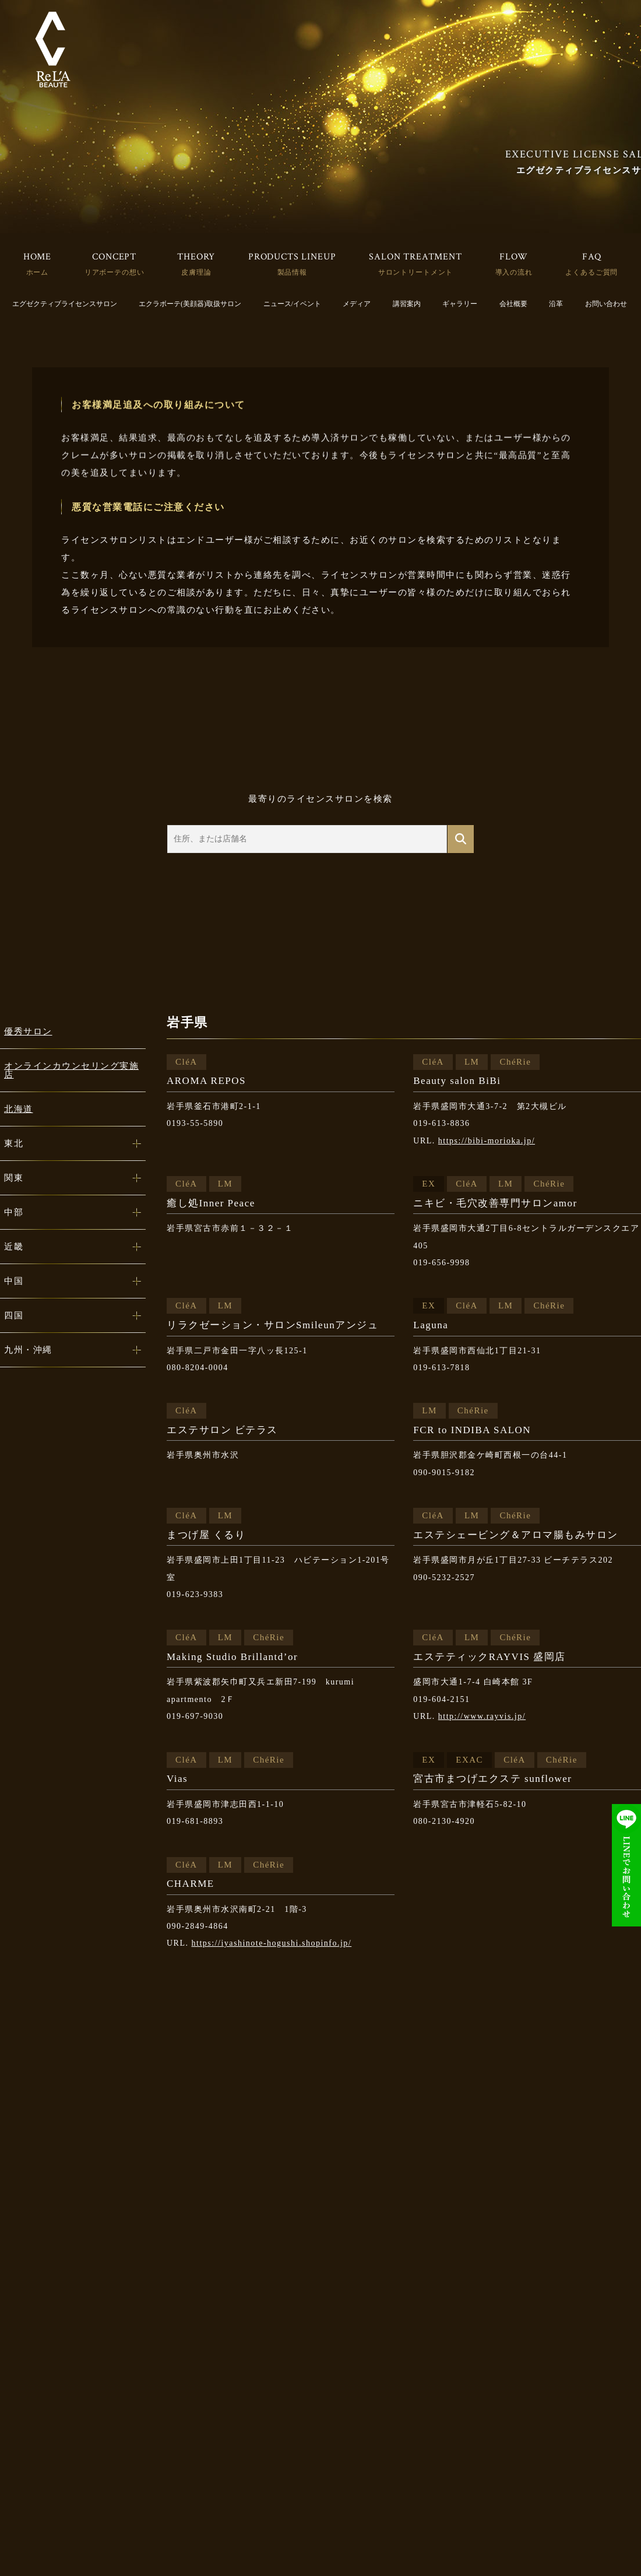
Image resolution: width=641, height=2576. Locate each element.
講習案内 (407, 304)
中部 (13, 1212)
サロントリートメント (415, 272)
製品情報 (292, 272)
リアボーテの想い (114, 272)
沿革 (556, 304)
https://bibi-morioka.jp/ (486, 1140)
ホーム (37, 272)
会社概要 (513, 304)
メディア (357, 304)
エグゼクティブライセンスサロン (64, 304)
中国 (13, 1281)
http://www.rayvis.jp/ (482, 1716)
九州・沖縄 (28, 1349)
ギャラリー (459, 304)
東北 (13, 1143)
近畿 (13, 1246)
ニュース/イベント (292, 304)
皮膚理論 (196, 272)
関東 (13, 1177)
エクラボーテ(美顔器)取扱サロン (190, 304)
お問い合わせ (606, 304)
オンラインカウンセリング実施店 (71, 1070)
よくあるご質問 (591, 272)
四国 (13, 1315)
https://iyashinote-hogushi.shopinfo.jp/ (272, 1943)
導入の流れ (514, 272)
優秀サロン (28, 1031)
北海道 (18, 1109)
